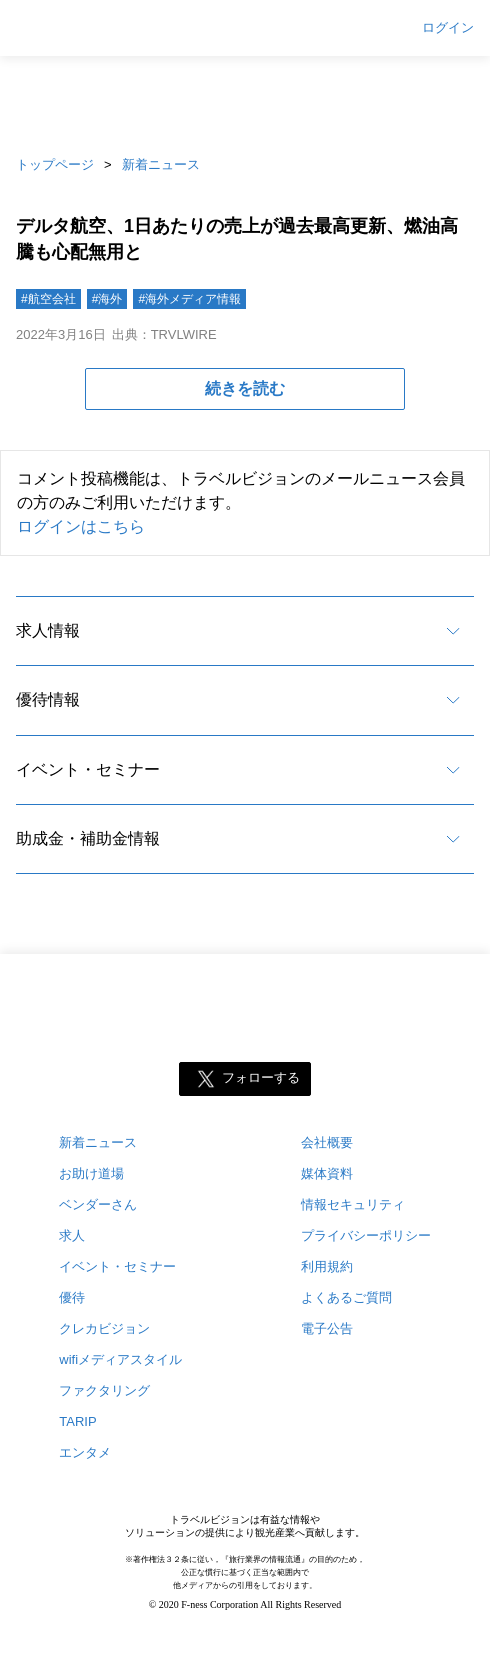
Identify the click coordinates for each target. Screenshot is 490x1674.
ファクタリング (104, 1390)
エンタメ (85, 1452)
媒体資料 (327, 1173)
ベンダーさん (98, 1204)
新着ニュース (161, 164)
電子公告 (327, 1328)
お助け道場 (91, 1173)
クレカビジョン (104, 1328)
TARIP (77, 1421)
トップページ (55, 164)
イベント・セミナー (88, 769)
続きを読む (245, 388)
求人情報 (48, 630)
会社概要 (327, 1142)
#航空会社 (48, 299)
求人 (72, 1235)
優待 (72, 1297)
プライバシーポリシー (366, 1235)
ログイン (448, 28)
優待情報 (48, 699)
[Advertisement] (245, 100)
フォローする (261, 1078)
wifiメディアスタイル (120, 1359)
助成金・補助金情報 (88, 838)
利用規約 (327, 1266)
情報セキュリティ (353, 1204)
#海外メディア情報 (189, 299)
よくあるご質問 (346, 1297)
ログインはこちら (81, 526)
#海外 (107, 299)
